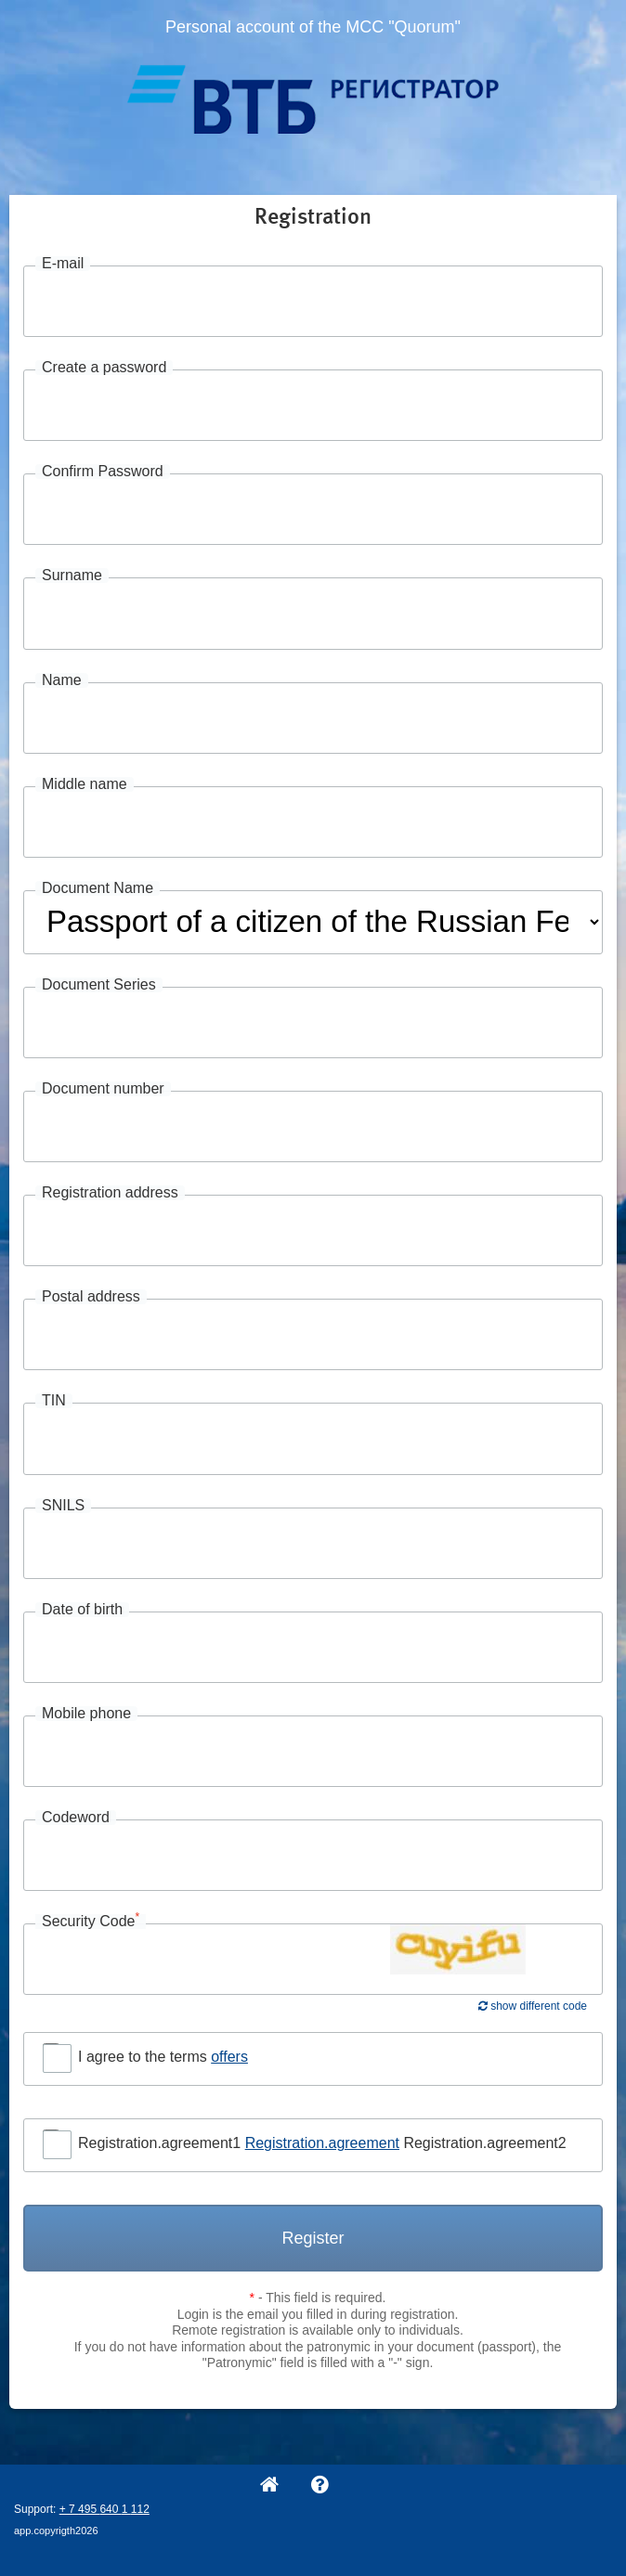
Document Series (99, 984)
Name (62, 680)
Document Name (97, 888)
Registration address (110, 1192)
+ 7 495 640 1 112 (104, 2509)
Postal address (91, 1296)
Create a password (104, 367)
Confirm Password (102, 471)
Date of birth (82, 1609)
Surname (72, 575)
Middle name (84, 784)
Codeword (76, 1817)
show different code (532, 2006)
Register (312, 2238)
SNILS (63, 1505)
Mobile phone (86, 1713)
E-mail (63, 263)
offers (229, 2057)
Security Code (90, 1921)
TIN (54, 1400)
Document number (103, 1088)
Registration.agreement (322, 2143)
